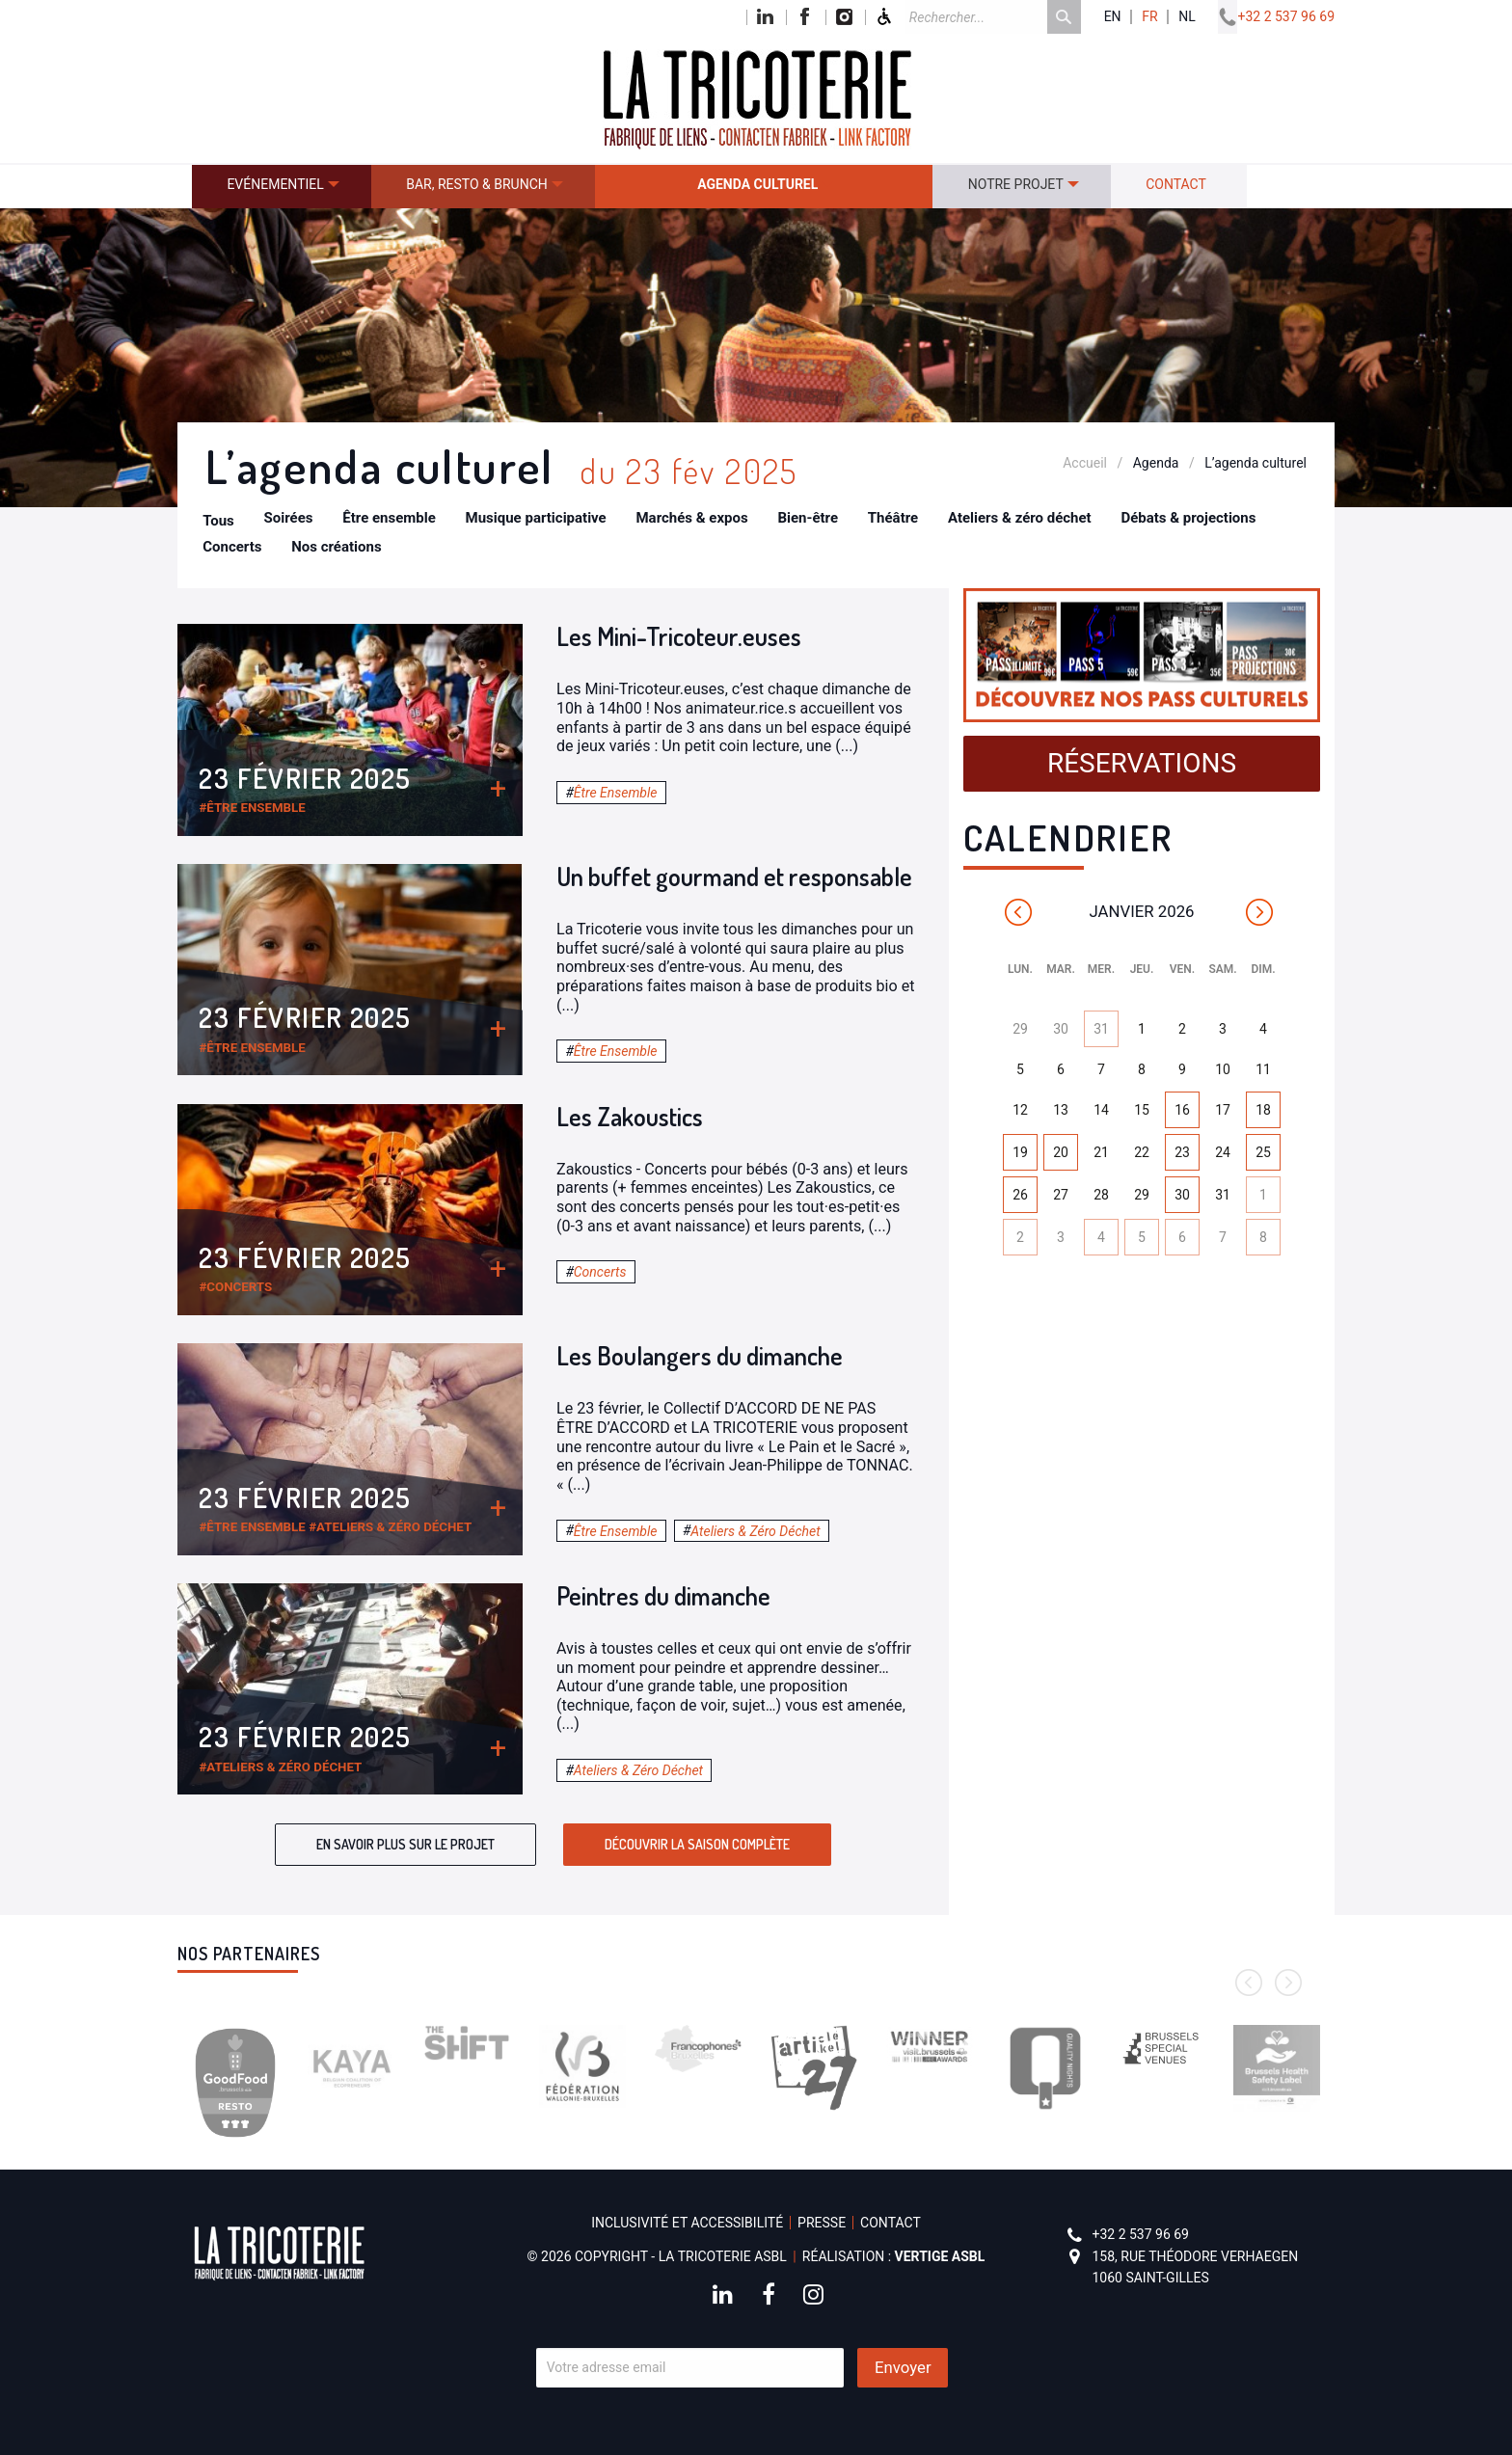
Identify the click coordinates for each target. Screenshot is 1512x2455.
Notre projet (1016, 184)
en (1112, 17)
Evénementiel (275, 184)
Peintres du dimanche (663, 1595)
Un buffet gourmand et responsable (734, 876)
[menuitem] (281, 186)
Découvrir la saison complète (697, 1844)
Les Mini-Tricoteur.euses (678, 636)
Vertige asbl (940, 2256)
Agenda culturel (757, 184)
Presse (821, 2222)
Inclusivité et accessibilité (687, 2222)
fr (1149, 17)
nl (1187, 17)
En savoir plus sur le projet (405, 1844)
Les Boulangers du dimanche (699, 1355)
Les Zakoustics (629, 1116)
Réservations (1141, 763)
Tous (218, 520)
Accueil (1085, 463)
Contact (1176, 184)
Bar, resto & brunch (477, 184)
